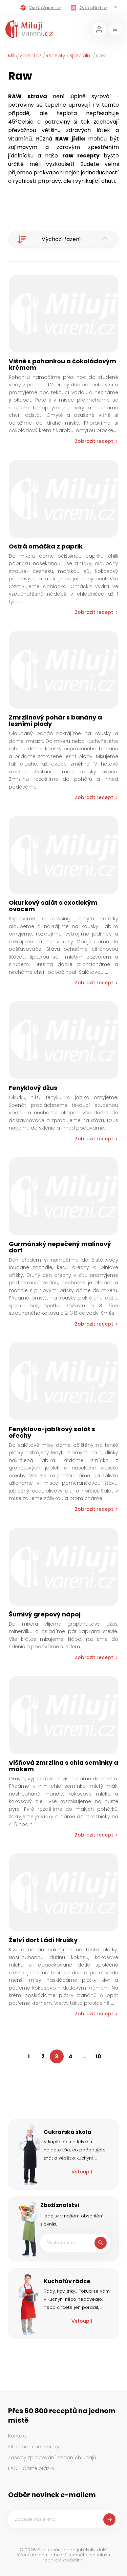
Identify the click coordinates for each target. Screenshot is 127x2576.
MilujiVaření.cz (25, 55)
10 (98, 2056)
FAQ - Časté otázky (31, 2468)
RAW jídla (70, 139)
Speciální (80, 55)
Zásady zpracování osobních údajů (52, 2457)
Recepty (55, 55)
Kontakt (17, 2435)
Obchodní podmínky (34, 2446)
